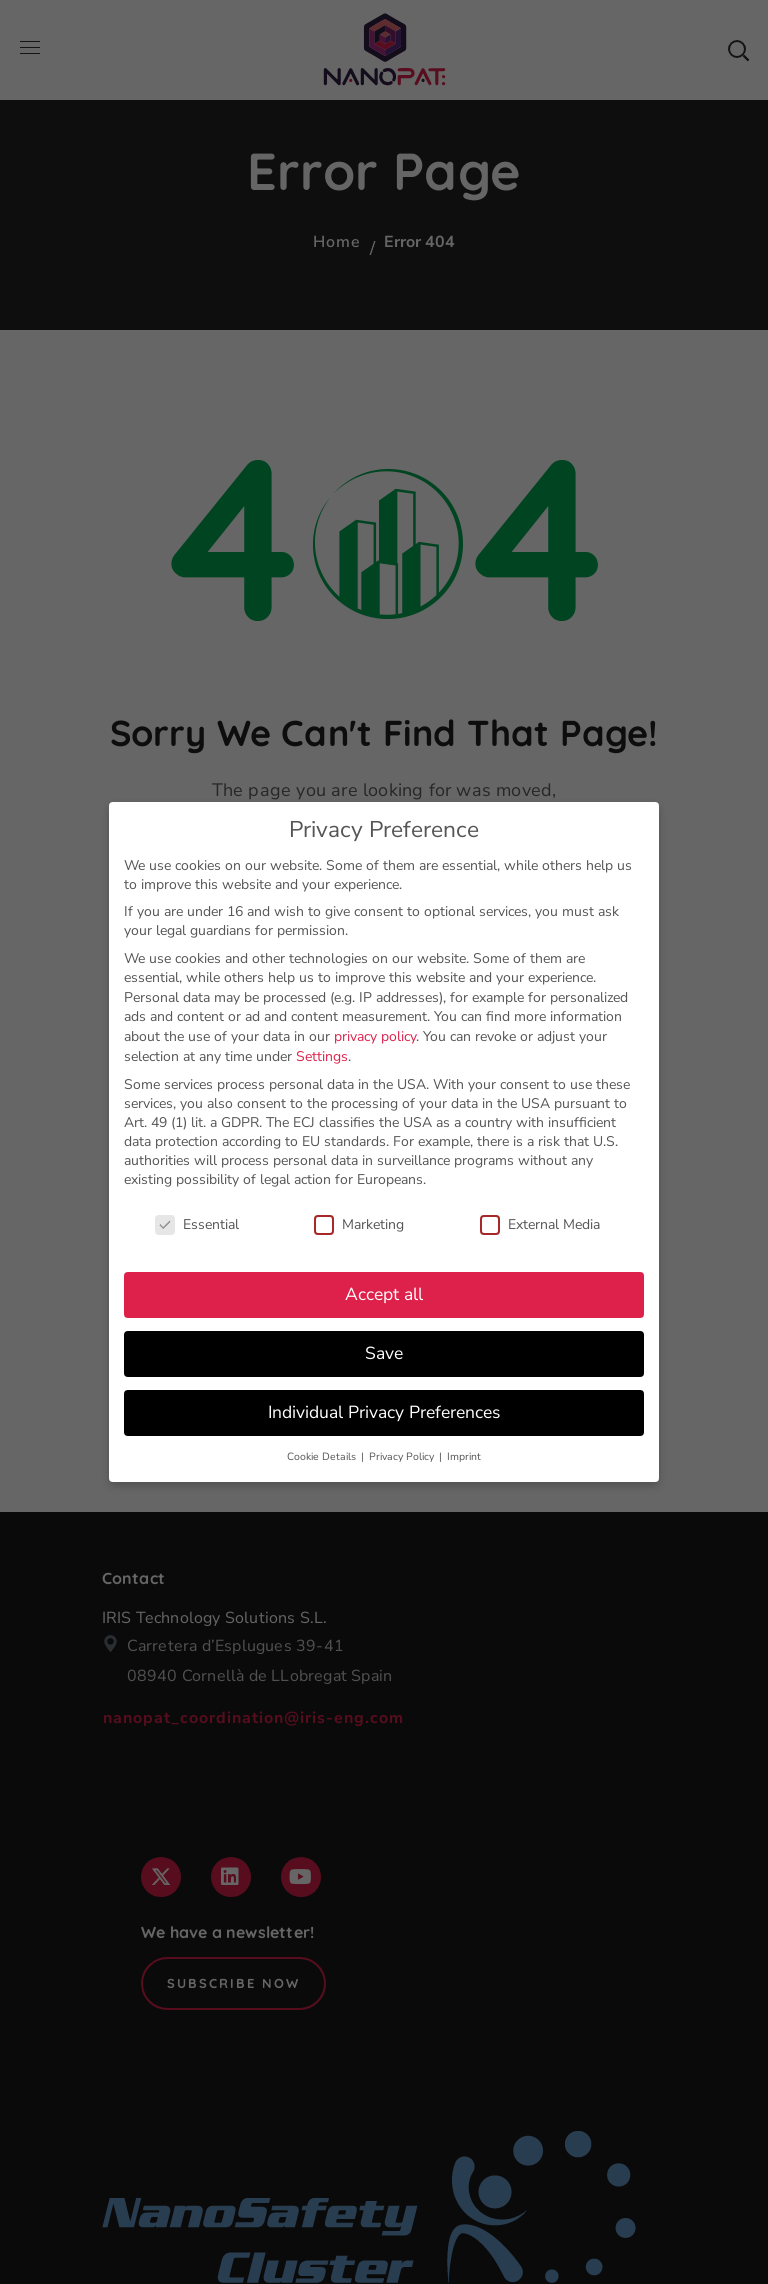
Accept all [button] (384, 1291)
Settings (322, 1052)
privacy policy (375, 1032)
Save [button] (384, 1350)
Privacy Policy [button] (403, 1452)
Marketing (359, 1220)
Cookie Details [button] (323, 1452)
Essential (197, 1220)
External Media (540, 1220)
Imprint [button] (464, 1452)
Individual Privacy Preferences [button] (384, 1408)
